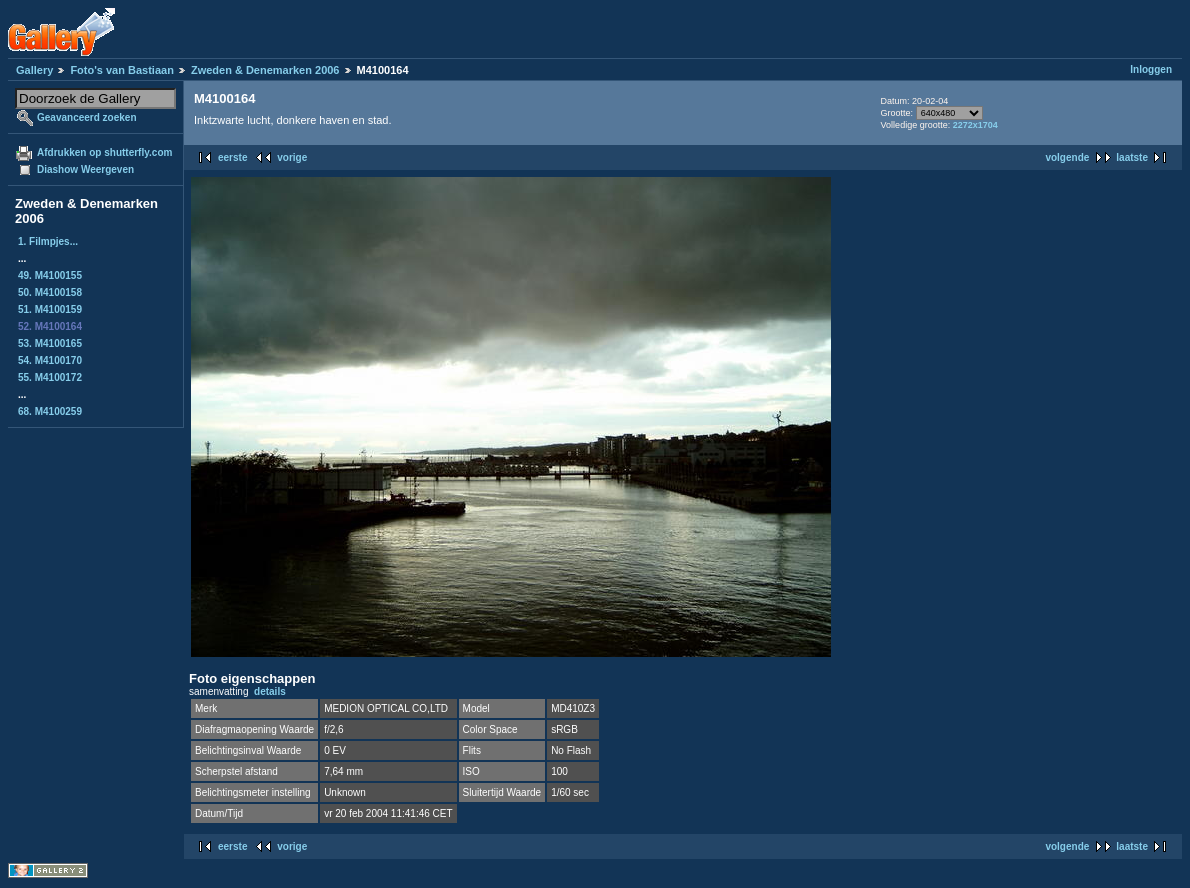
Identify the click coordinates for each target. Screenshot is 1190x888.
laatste (1132, 157)
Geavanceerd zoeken (87, 117)
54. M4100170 (50, 360)
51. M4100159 (50, 309)
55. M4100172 (50, 377)
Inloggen (1151, 69)
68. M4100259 (50, 411)
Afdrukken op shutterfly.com (104, 152)
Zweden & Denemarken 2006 (265, 70)
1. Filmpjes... (48, 241)
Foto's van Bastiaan (121, 70)
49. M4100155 (50, 275)
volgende (1067, 157)
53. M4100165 (50, 343)
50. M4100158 (50, 292)
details (270, 691)
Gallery (34, 70)
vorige (292, 157)
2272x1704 (975, 125)
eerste (232, 157)
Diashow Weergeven (85, 169)
